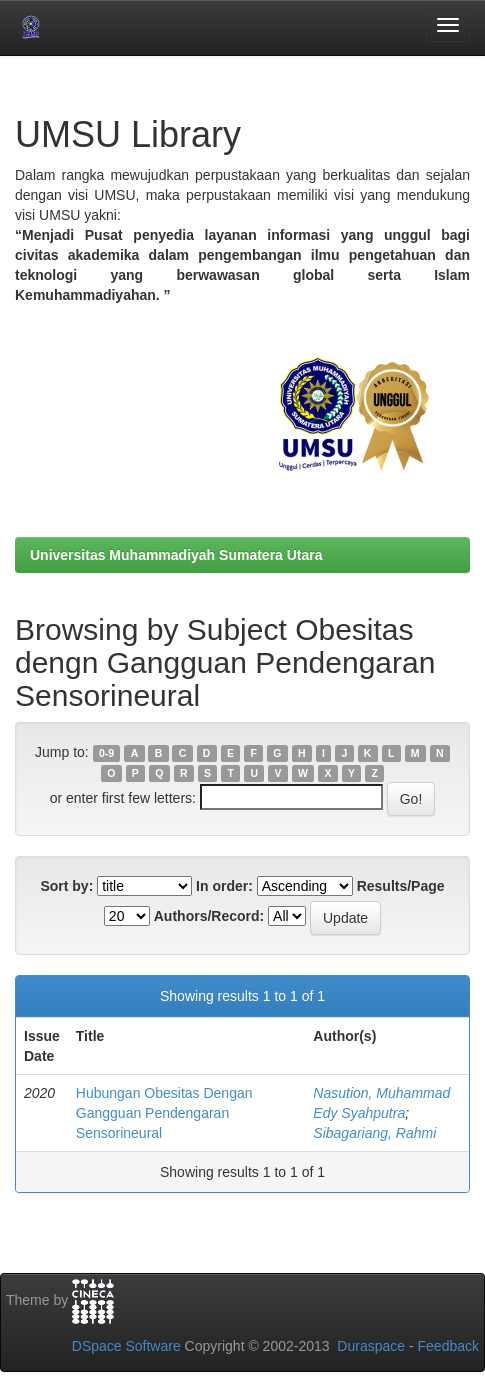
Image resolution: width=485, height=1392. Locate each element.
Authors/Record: (209, 916)
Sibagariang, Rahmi (374, 1133)
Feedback (448, 1346)
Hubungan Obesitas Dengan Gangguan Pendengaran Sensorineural (164, 1113)
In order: (224, 886)
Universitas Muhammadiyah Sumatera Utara (176, 555)
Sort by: (66, 886)
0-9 (106, 753)
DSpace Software (126, 1346)
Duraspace (371, 1346)
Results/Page (401, 886)
